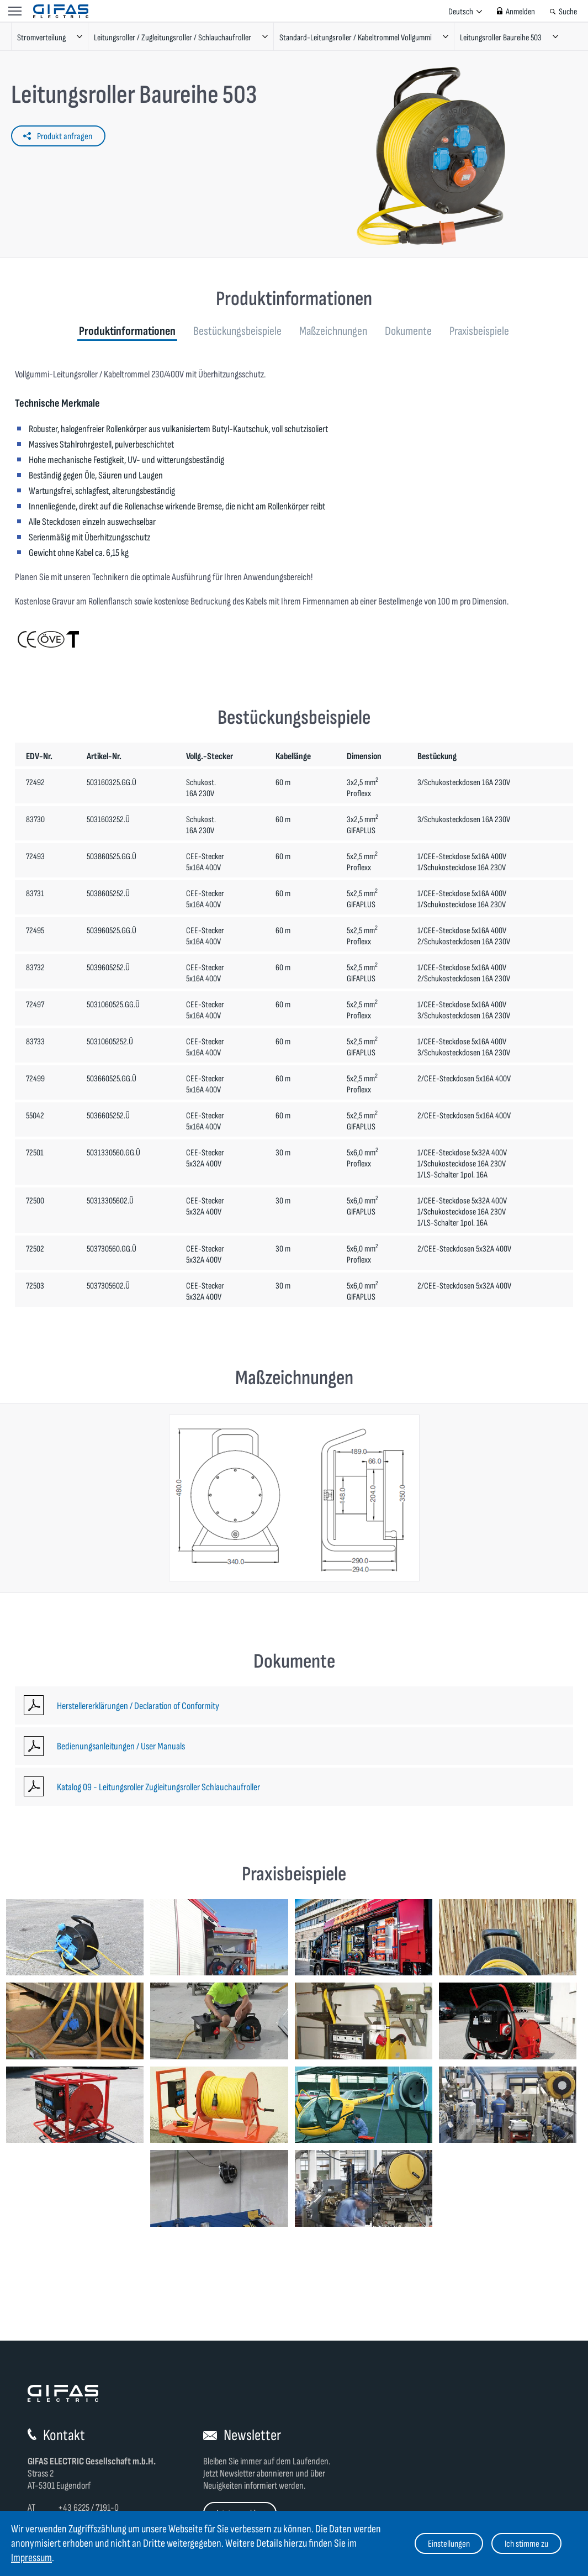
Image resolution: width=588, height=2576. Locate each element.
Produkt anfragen (64, 136)
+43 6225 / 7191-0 (88, 2508)
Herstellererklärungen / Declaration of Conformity (138, 1706)
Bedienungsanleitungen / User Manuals (121, 1746)
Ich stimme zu (526, 2543)
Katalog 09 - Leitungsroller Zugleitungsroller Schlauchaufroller (158, 1787)
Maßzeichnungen (333, 331)
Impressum (31, 2557)
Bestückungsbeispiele (237, 331)
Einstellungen (449, 2543)
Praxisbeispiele (479, 331)
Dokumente (408, 331)
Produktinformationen (127, 331)
